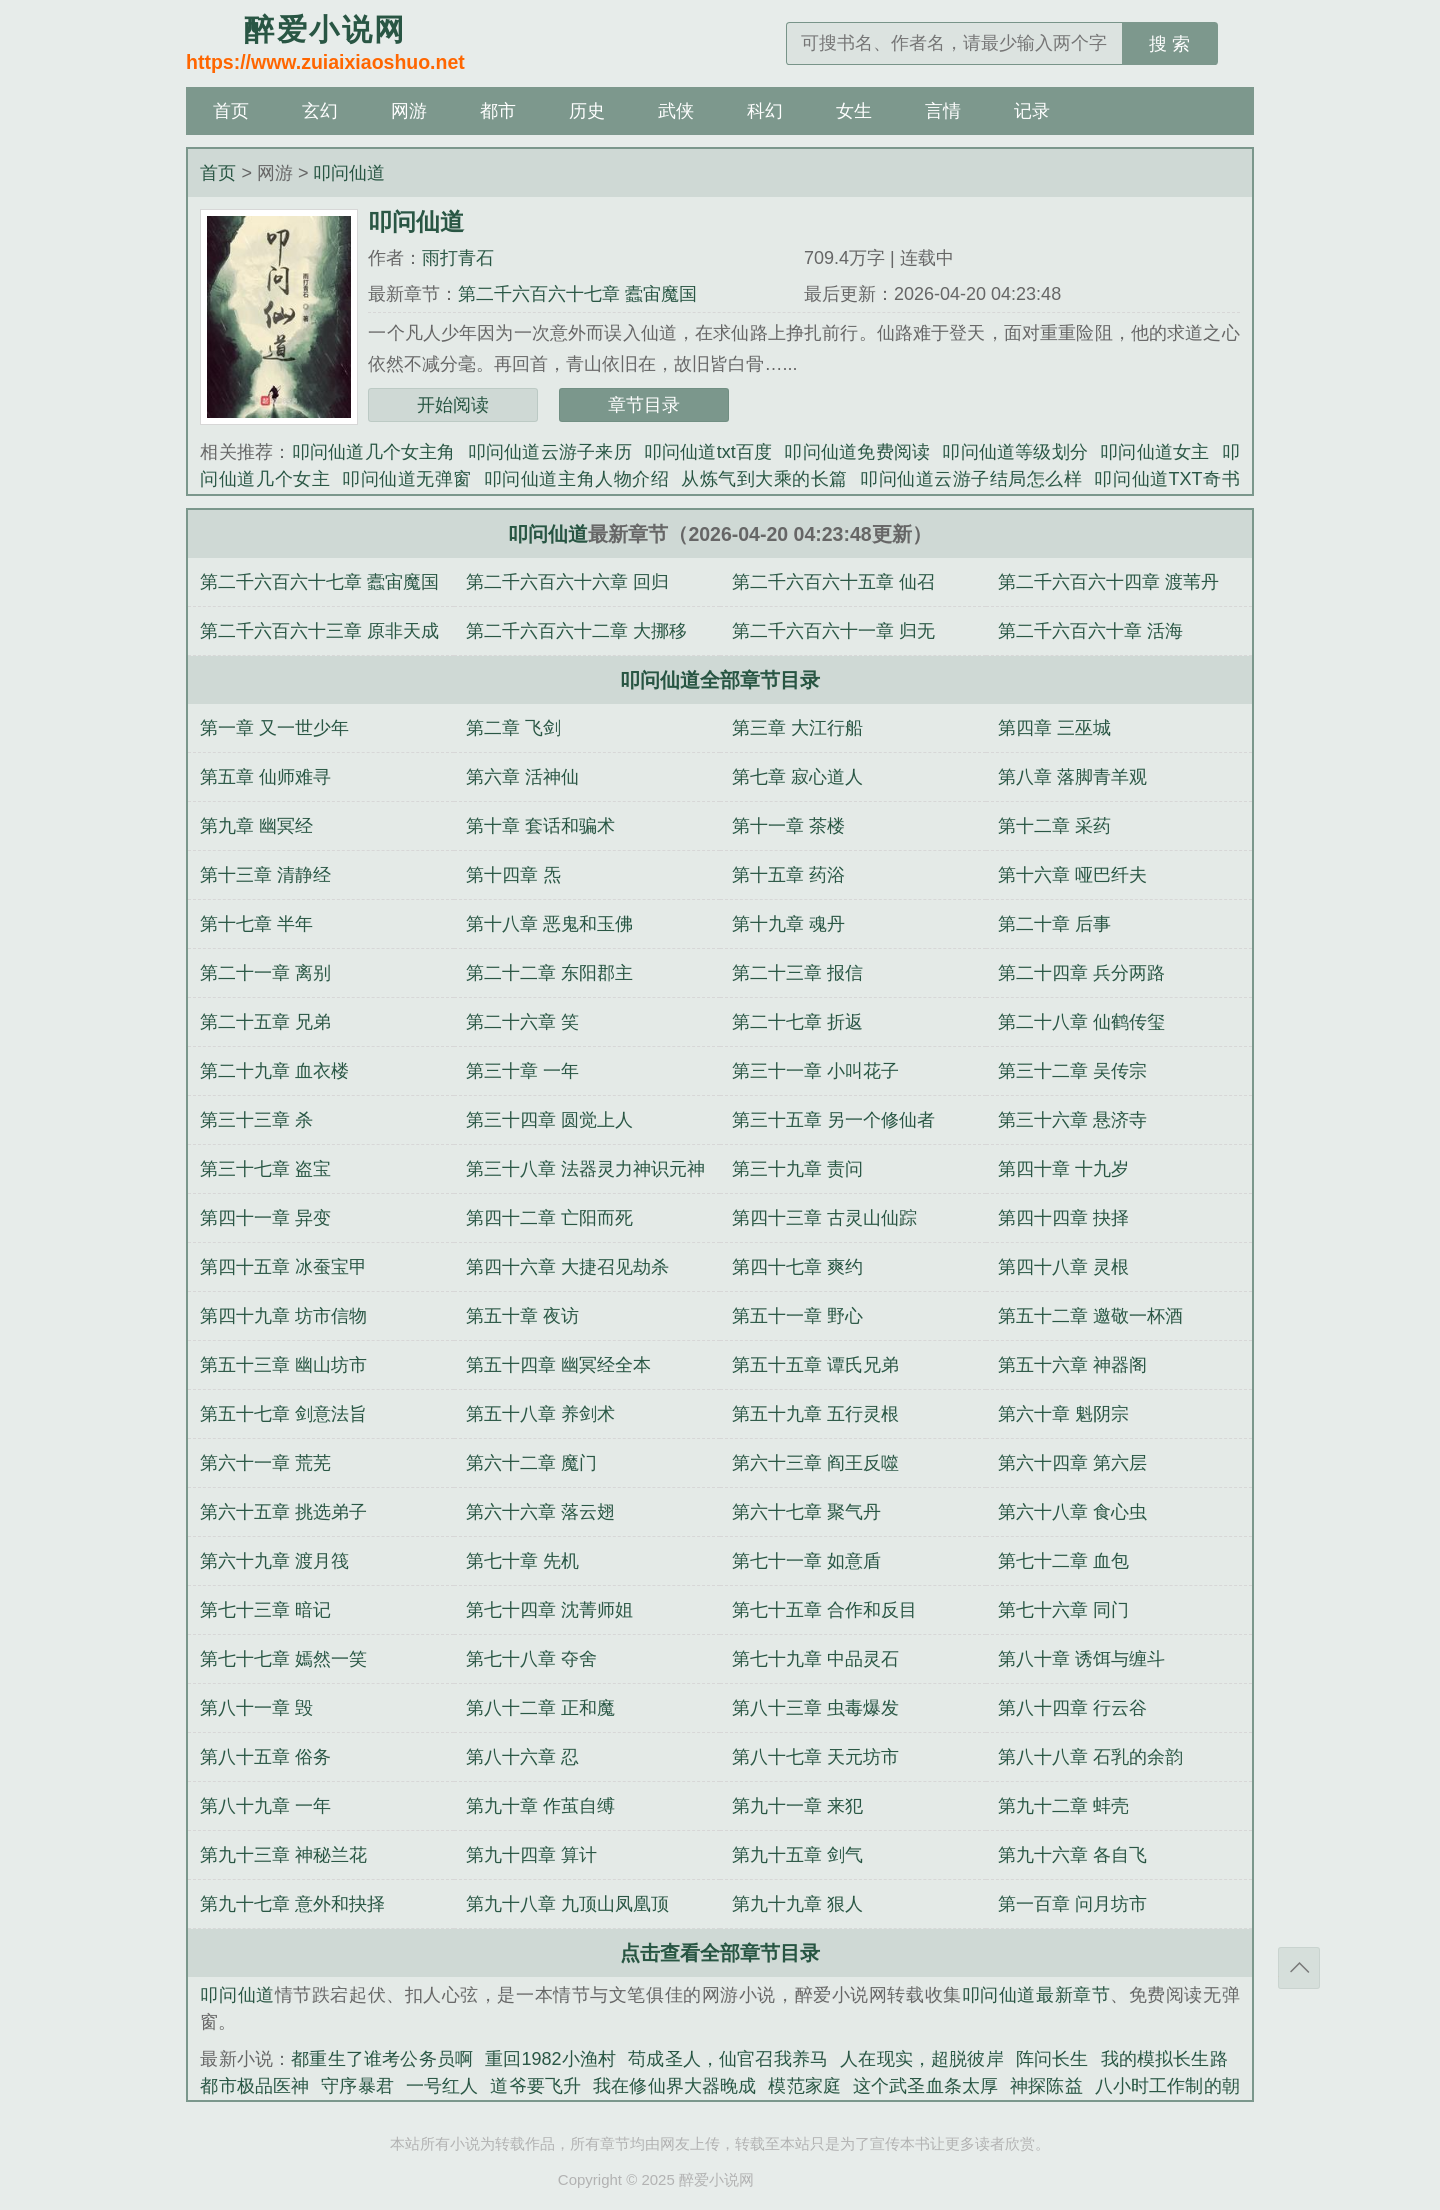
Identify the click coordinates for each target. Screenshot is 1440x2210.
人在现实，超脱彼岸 (922, 2059)
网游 (409, 111)
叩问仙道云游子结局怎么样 (971, 479)
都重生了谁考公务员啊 (382, 2059)
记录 (1032, 111)
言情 (943, 111)
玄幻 (320, 111)
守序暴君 (357, 2086)
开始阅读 (453, 405)
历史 (587, 111)
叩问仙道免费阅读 (857, 452)
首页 (231, 111)
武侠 (676, 111)
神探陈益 (1046, 2086)
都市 (498, 111)
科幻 (765, 111)
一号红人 (442, 2086)
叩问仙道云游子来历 (550, 452)
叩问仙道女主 (1154, 452)
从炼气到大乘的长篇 (764, 479)
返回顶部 (1299, 1968)
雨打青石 (458, 258)
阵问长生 (1052, 2059)
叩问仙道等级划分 (1015, 452)
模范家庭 (804, 2086)
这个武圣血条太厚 (925, 2086)
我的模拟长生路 (1164, 2059)
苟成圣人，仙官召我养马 (728, 2059)
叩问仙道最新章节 (1036, 1995)
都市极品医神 (254, 2086)
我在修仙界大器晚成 (674, 2086)
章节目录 (644, 405)
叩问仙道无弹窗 (407, 479)
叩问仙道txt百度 (708, 452)
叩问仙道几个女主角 (374, 452)
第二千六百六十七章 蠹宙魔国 (577, 294)
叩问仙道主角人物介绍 (576, 479)
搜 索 (1169, 44)
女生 (854, 111)
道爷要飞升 (535, 2086)
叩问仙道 (349, 173)
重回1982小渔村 (550, 2059)
